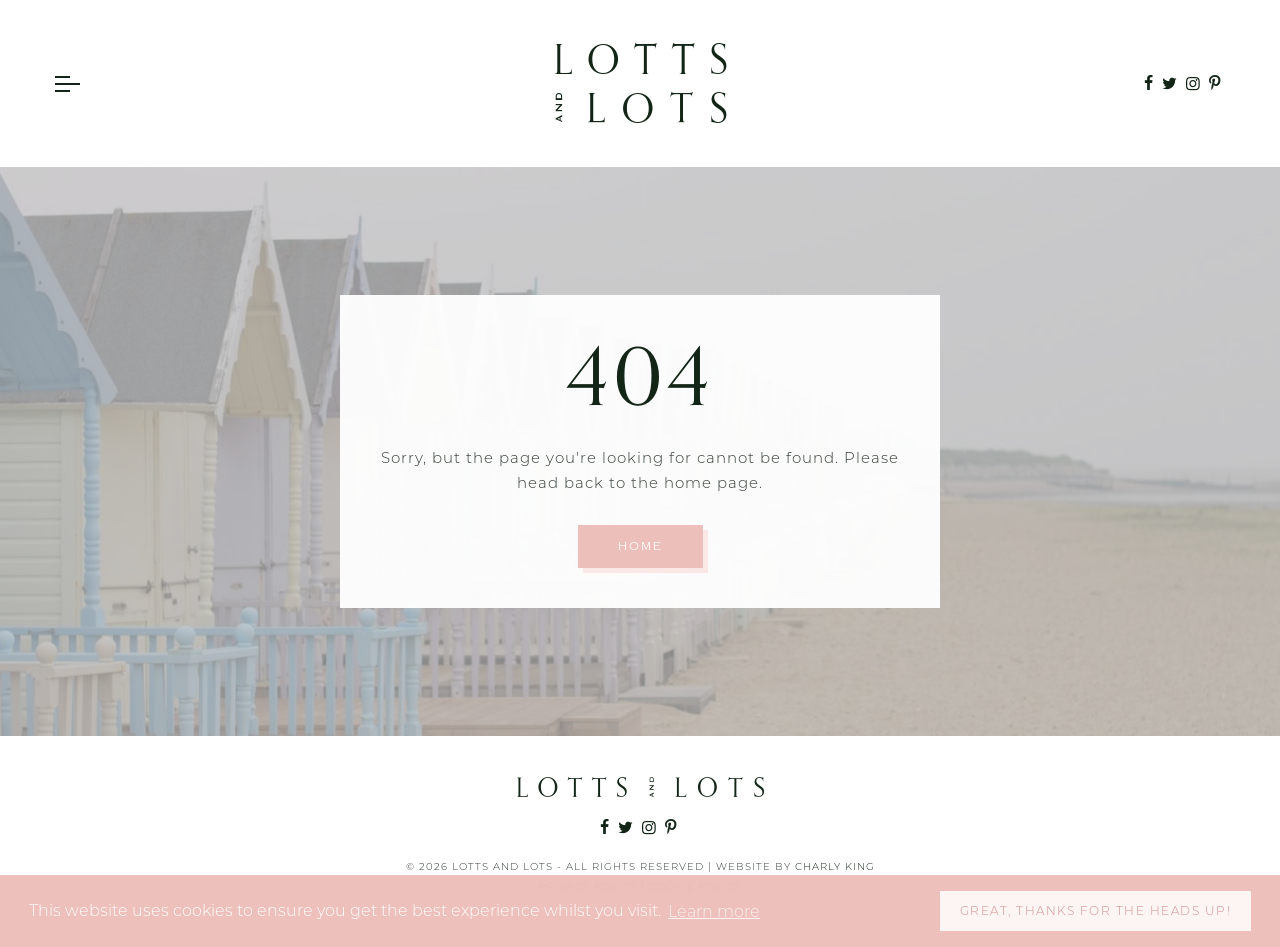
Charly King (835, 866)
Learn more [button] (714, 911)
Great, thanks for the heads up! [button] (1096, 910)
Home (640, 546)
